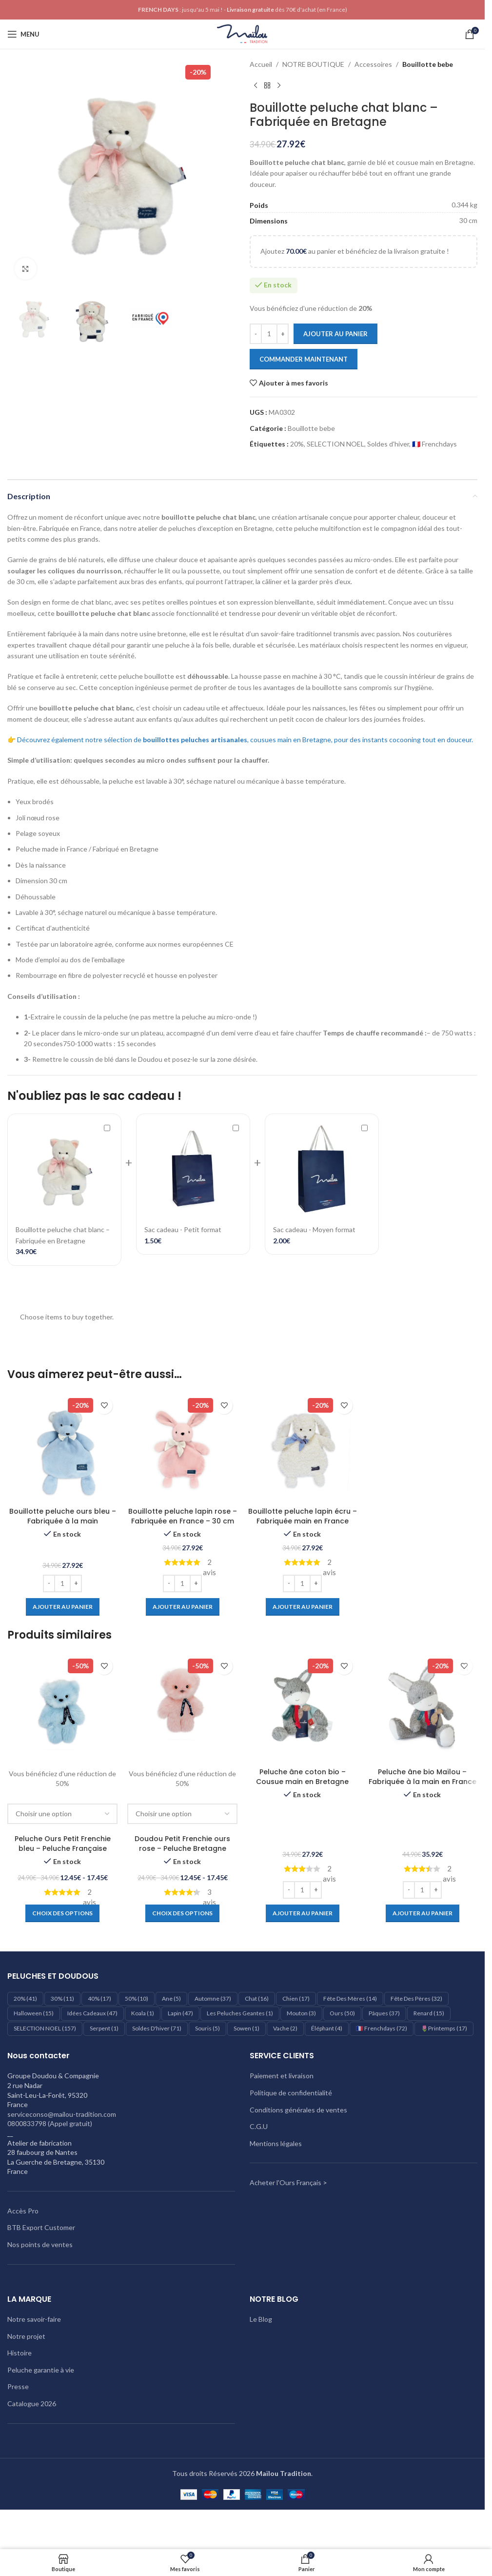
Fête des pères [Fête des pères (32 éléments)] (416, 1998)
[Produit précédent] (255, 85)
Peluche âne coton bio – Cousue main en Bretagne (302, 1776)
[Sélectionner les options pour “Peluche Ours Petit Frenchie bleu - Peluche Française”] (62, 1913)
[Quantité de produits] (269, 334)
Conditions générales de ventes (298, 2110)
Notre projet (26, 2336)
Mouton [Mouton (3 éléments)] (301, 2013)
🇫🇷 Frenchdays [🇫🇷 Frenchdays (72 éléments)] (381, 2028)
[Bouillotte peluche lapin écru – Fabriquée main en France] (302, 1447)
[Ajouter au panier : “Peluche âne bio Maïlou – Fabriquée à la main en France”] (422, 1913)
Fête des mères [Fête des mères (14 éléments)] (350, 1998)
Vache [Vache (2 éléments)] (285, 2028)
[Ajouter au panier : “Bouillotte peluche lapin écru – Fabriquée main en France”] (302, 1607)
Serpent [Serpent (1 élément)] (104, 2028)
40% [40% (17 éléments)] (99, 1998)
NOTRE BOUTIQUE (313, 64)
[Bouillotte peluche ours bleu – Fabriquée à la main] (62, 1447)
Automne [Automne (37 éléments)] (213, 1998)
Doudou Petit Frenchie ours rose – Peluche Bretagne (182, 1843)
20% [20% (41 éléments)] (25, 1998)
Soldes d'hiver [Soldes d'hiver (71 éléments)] (156, 2028)
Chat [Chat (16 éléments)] (257, 1998)
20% (297, 444)
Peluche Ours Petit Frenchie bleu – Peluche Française (63, 1843)
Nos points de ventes (40, 2244)
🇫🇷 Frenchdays (434, 444)
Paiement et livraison (282, 2075)
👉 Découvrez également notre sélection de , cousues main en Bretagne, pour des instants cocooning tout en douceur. (240, 739)
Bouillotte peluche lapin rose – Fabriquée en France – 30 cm (182, 1516)
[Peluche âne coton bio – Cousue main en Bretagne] (302, 1708)
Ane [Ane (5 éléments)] (171, 1998)
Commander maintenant (303, 359)
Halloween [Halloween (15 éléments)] (34, 2013)
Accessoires (373, 64)
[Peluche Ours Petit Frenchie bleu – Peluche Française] (62, 1708)
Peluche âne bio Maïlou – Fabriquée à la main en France (422, 1776)
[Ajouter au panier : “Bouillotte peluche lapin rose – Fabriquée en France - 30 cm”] (182, 1607)
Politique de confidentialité (291, 2093)
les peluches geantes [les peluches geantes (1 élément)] (240, 2013)
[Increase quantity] (282, 334)
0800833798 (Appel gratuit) (49, 2123)
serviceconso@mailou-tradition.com (61, 2114)
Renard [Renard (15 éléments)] (428, 2013)
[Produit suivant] (279, 85)
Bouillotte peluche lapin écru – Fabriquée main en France (302, 1516)
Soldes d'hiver (388, 444)
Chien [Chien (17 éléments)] (296, 1998)
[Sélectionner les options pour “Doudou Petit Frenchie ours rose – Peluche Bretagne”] (182, 1913)
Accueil (261, 64)
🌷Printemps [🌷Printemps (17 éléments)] (444, 2028)
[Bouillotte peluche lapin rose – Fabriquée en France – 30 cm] (182, 1447)
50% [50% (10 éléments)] (136, 1998)
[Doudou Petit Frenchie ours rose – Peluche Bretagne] (182, 1708)
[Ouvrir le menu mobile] (23, 34)
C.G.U (259, 2126)
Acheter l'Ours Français (285, 2182)
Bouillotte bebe (427, 64)
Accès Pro (23, 2211)
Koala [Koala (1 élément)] (142, 2013)
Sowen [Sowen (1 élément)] (246, 2028)
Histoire (19, 2353)
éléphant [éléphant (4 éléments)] (326, 2028)
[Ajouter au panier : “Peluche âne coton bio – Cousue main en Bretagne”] (302, 1913)
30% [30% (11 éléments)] (62, 1998)
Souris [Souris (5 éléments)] (207, 2028)
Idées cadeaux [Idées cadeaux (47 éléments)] (92, 2013)
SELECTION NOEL (335, 444)
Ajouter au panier (335, 334)
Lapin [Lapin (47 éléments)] (180, 2013)
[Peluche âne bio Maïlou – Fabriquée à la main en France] (422, 1708)
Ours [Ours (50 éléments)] (342, 2013)
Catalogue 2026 (31, 2403)
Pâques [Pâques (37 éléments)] (384, 2013)
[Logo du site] (242, 33)
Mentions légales (276, 2143)
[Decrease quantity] (256, 334)
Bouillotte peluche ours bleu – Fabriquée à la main (62, 1516)
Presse (18, 2386)
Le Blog (261, 2319)
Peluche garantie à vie (40, 2370)
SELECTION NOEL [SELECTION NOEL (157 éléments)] (45, 2028)
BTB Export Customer (41, 2227)
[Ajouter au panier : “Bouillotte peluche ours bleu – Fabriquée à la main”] (62, 1607)
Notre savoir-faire (34, 2319)
